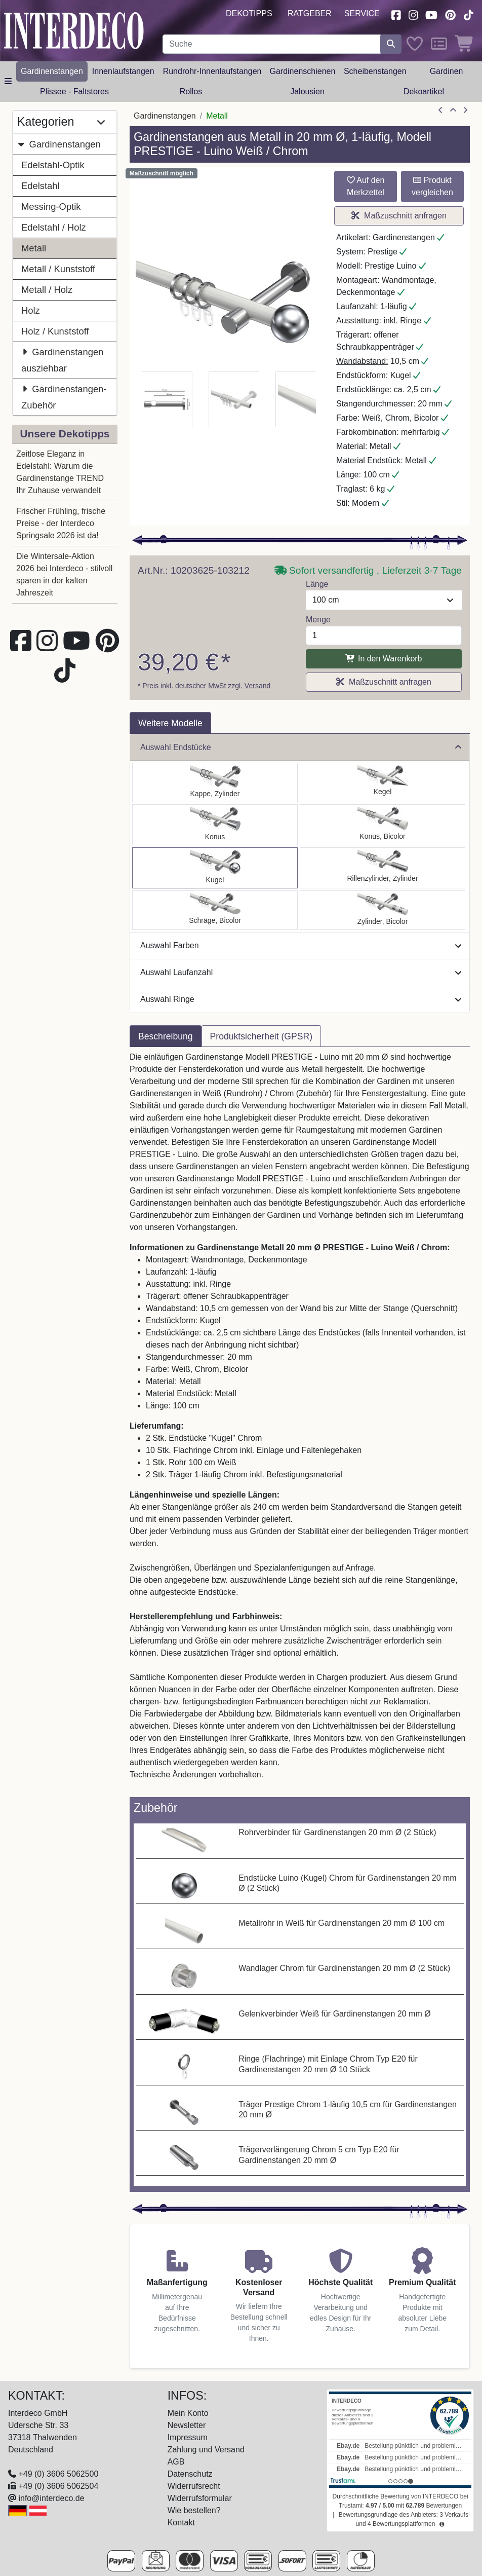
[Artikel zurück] (440, 110)
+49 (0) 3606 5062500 (58, 2474)
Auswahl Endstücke (300, 747)
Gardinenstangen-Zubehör (64, 395)
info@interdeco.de (51, 2498)
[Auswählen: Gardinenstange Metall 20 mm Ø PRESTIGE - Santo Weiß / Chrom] (215, 782)
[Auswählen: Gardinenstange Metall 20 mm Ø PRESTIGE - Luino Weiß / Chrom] (215, 867)
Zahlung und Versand (206, 2449)
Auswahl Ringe (300, 999)
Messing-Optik (51, 206)
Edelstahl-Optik (53, 165)
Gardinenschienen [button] (302, 71)
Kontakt (181, 2522)
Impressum (188, 2437)
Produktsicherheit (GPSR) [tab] (261, 1036)
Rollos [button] (191, 91)
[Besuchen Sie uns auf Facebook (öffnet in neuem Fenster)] (396, 14)
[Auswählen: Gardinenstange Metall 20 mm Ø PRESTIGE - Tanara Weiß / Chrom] (382, 824)
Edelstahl (40, 185)
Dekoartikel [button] (424, 91)
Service (362, 13)
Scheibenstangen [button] (375, 71)
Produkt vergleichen (432, 186)
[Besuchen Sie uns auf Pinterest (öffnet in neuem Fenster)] (450, 14)
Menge (318, 619)
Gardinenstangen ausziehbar (62, 359)
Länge (317, 584)
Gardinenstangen (59, 144)
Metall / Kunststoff (58, 269)
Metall (33, 248)
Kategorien (61, 122)
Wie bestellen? (194, 2510)
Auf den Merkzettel (366, 186)
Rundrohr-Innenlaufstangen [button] (212, 71)
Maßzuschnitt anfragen (399, 215)
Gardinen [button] (446, 71)
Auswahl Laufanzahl (300, 972)
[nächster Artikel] (465, 110)
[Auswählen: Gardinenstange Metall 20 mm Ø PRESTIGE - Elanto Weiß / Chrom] (382, 867)
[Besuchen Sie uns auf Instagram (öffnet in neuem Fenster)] (413, 14)
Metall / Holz (46, 289)
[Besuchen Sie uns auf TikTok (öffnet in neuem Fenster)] (468, 14)
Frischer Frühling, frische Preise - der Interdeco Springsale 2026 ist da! (60, 523)
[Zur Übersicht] (453, 110)
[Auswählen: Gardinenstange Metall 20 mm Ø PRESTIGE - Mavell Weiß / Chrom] (382, 910)
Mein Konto (188, 2413)
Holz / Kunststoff (55, 331)
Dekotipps (249, 13)
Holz (30, 310)
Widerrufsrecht (194, 2486)
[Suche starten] (390, 44)
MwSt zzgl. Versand (239, 686)
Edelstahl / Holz (53, 227)
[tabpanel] (300, 1422)
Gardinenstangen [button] (52, 71)
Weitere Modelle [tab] (170, 723)
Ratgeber (310, 13)
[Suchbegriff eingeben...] (272, 44)
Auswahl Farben (300, 945)
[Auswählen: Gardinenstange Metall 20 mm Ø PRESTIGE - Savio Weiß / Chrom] (382, 782)
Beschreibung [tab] (165, 1036)
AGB (176, 2461)
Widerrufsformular (200, 2498)
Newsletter (187, 2425)
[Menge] (384, 635)
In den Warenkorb (383, 658)
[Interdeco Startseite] (74, 30)
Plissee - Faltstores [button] (74, 91)
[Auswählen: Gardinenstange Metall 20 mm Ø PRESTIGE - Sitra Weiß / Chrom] (215, 824)
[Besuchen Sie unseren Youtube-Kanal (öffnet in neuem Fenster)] (432, 14)
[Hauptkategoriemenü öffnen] (8, 81)
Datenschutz (190, 2474)
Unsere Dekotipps (65, 433)
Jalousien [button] (307, 91)
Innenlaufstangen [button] (123, 71)
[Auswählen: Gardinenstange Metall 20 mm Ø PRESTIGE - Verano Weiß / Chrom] (215, 910)
